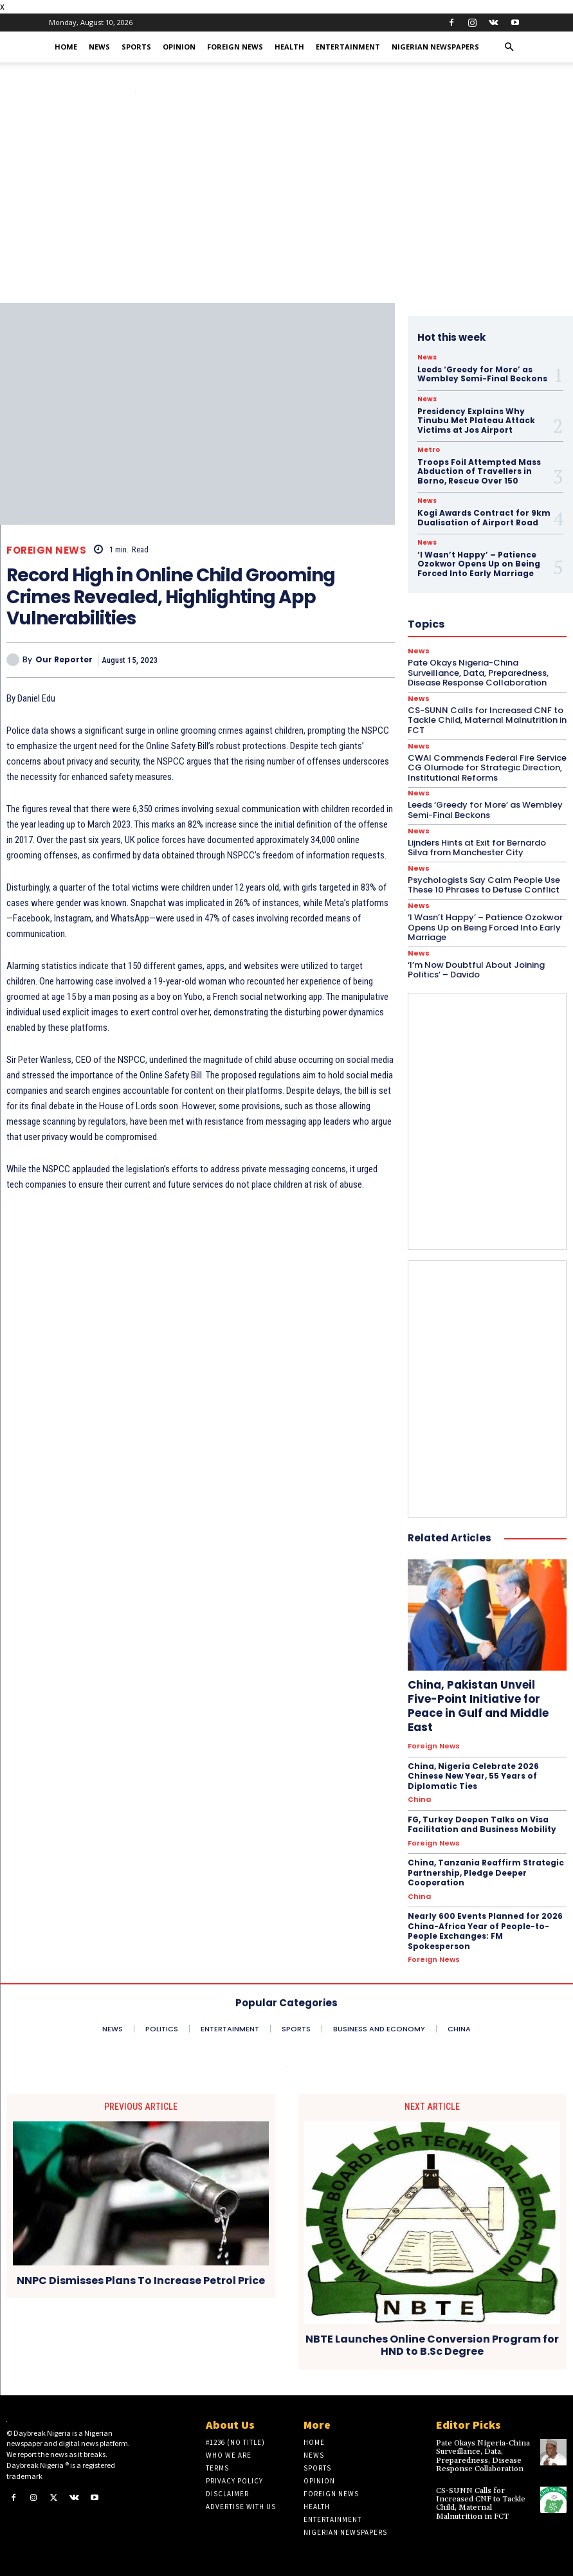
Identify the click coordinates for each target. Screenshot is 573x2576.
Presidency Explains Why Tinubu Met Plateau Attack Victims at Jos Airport (476, 420)
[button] (509, 47)
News (99, 46)
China (419, 1799)
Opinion (179, 46)
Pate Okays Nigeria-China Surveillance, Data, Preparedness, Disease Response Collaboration (483, 2456)
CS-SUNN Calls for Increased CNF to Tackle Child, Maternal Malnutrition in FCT (480, 2503)
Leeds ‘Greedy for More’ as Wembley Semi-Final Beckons (482, 374)
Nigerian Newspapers (435, 46)
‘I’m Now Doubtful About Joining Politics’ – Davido (476, 970)
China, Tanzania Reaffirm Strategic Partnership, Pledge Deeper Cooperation (486, 1872)
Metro (428, 450)
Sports (136, 46)
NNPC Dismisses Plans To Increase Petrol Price (141, 2280)
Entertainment (348, 46)
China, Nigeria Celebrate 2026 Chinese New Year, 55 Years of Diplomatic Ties (473, 1776)
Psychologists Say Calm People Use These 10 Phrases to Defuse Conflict (484, 885)
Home (66, 46)
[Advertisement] (286, 206)
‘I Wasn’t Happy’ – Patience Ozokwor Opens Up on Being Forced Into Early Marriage (485, 927)
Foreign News (235, 46)
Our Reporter (64, 659)
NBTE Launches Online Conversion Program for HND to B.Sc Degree (432, 2346)
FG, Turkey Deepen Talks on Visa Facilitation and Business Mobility (482, 1824)
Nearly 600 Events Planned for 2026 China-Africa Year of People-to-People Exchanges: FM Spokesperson (485, 1931)
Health (289, 46)
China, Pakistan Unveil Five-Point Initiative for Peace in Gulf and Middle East (478, 1706)
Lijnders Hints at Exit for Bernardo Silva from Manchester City (477, 848)
